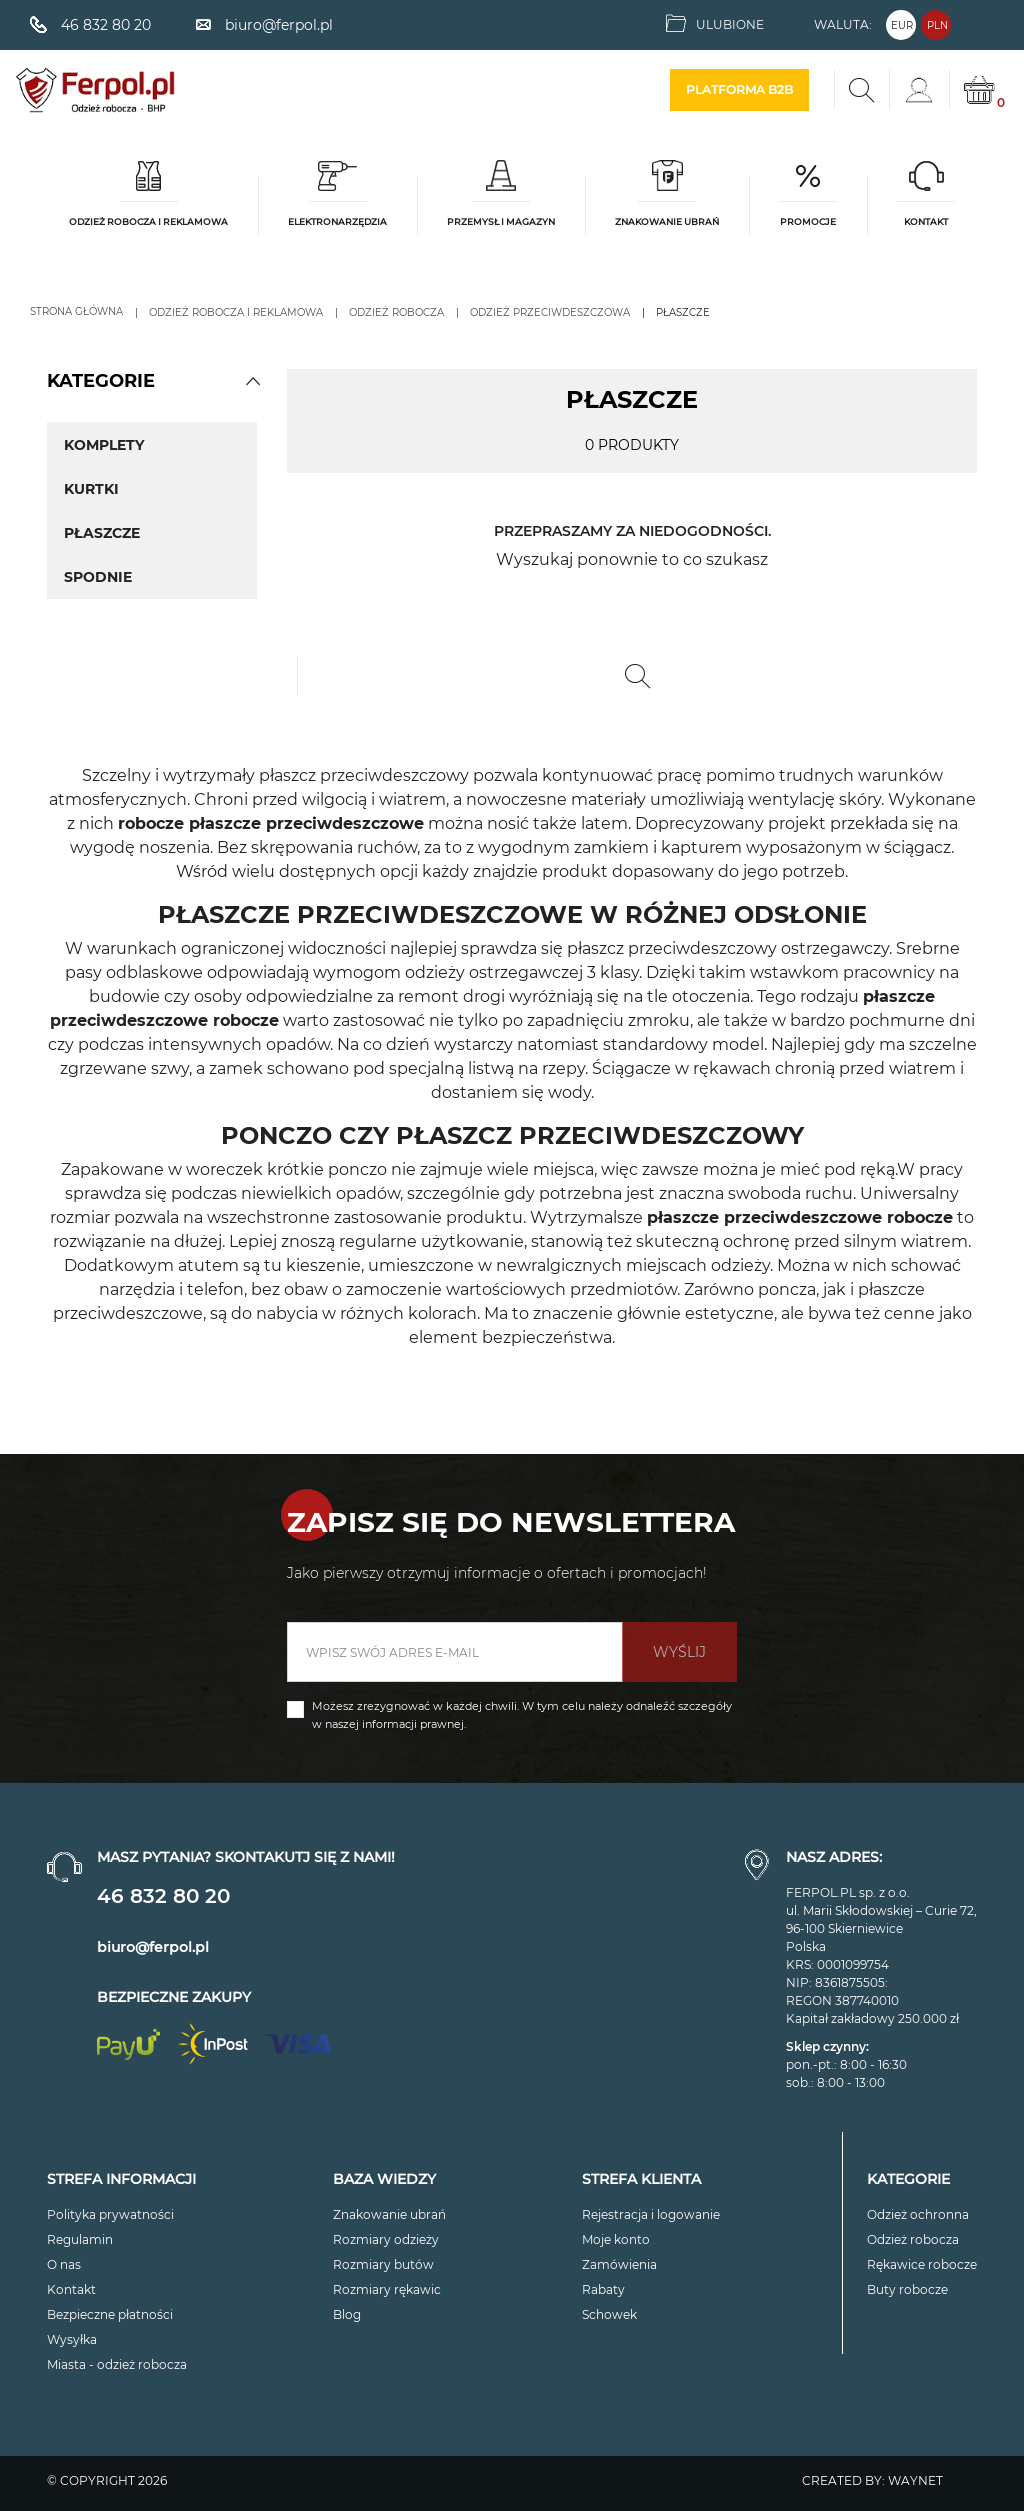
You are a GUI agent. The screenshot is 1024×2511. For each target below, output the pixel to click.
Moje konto (616, 2239)
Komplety (104, 445)
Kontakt (71, 2289)
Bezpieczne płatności (110, 2314)
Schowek (609, 2314)
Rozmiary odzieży (386, 2239)
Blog (347, 2314)
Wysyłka (72, 2339)
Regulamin (80, 2239)
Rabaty (603, 2289)
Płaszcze (102, 533)
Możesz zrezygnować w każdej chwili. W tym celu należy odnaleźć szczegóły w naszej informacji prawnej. (522, 1715)
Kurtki (91, 489)
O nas (64, 2264)
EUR (902, 25)
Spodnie (98, 577)
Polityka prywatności (110, 2214)
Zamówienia (619, 2264)
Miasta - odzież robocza (117, 2364)
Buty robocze (907, 2289)
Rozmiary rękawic (387, 2289)
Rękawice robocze (922, 2264)
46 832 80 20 (163, 1896)
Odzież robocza (913, 2239)
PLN (937, 25)
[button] (253, 381)
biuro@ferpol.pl (153, 1947)
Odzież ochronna (918, 2214)
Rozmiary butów (383, 2264)
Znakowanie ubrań (389, 2214)
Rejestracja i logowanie (651, 2214)
